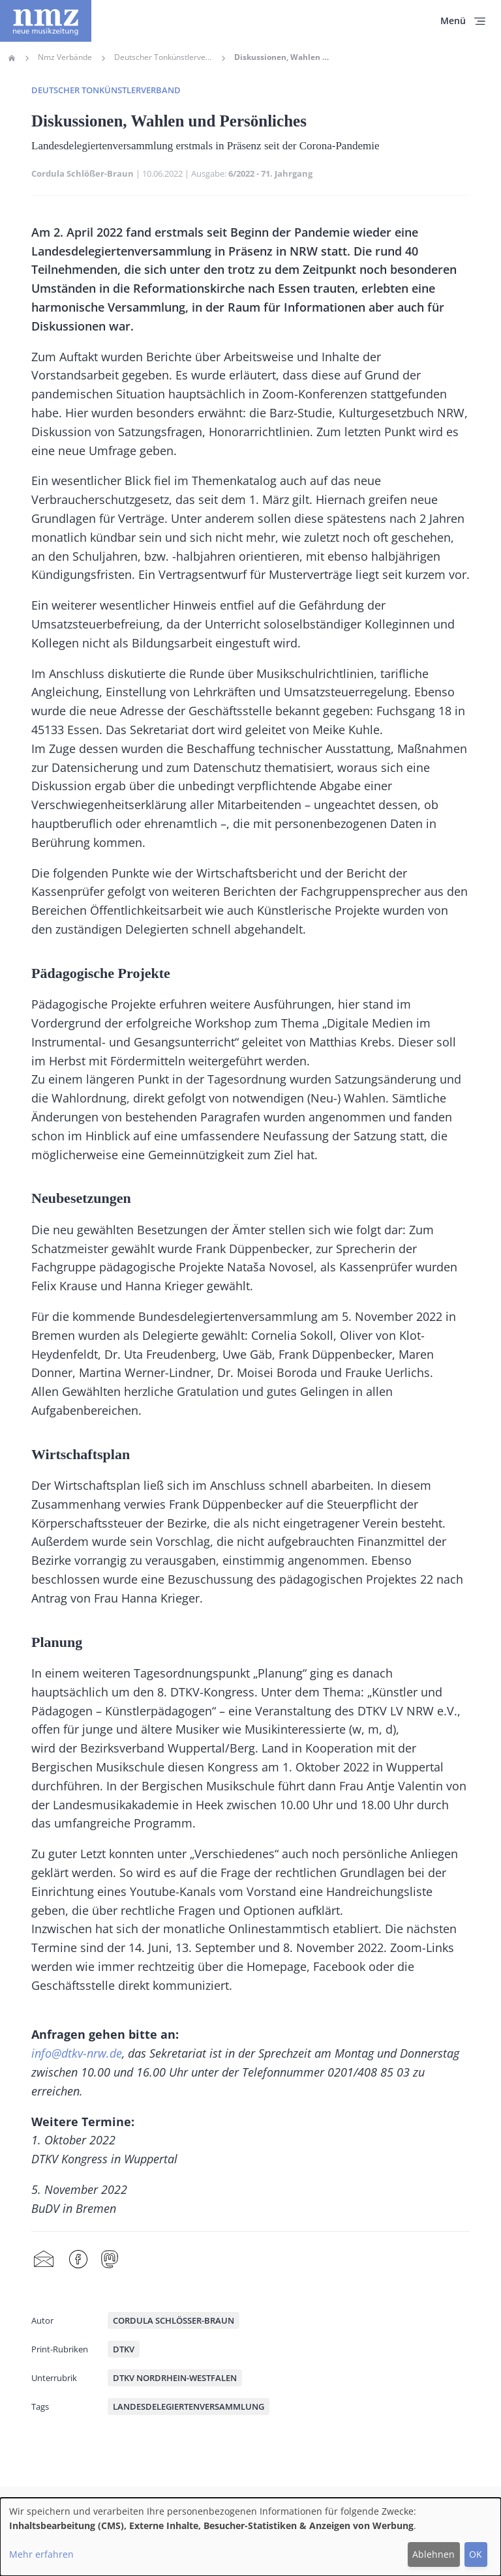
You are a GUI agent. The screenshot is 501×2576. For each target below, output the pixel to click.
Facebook (78, 2259)
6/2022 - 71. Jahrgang (270, 173)
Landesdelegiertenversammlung (188, 2406)
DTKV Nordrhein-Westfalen (175, 2378)
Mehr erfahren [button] (41, 2554)
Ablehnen (433, 2554)
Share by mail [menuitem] (43, 2260)
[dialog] (250, 2537)
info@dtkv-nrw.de (76, 2053)
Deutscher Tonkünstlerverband (163, 57)
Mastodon (109, 2259)
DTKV (123, 2349)
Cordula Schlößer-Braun (82, 173)
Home (12, 58)
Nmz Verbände (65, 57)
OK (475, 2554)
